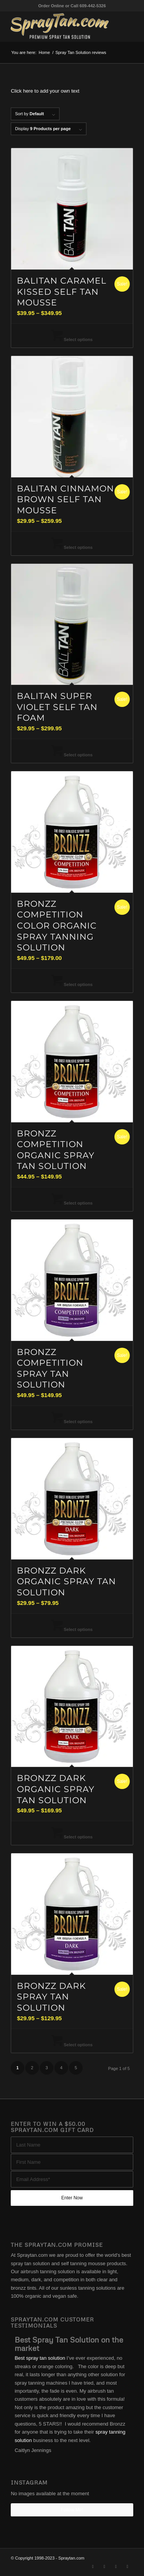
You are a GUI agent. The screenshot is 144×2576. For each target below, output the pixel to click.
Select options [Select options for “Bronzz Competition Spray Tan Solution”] (72, 1422)
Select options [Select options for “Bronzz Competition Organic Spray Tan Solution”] (72, 1203)
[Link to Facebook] (104, 2566)
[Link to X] (93, 2566)
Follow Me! (72, 2509)
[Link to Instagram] (116, 2566)
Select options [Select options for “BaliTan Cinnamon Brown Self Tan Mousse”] (72, 547)
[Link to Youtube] (127, 2566)
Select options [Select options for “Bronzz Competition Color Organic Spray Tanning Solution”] (72, 984)
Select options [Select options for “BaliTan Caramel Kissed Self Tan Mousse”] (72, 339)
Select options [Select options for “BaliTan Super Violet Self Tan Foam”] (72, 755)
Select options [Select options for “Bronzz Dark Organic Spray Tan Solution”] (72, 1629)
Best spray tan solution (40, 2358)
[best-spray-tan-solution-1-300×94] (60, 26)
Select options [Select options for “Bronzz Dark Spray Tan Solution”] (72, 2045)
